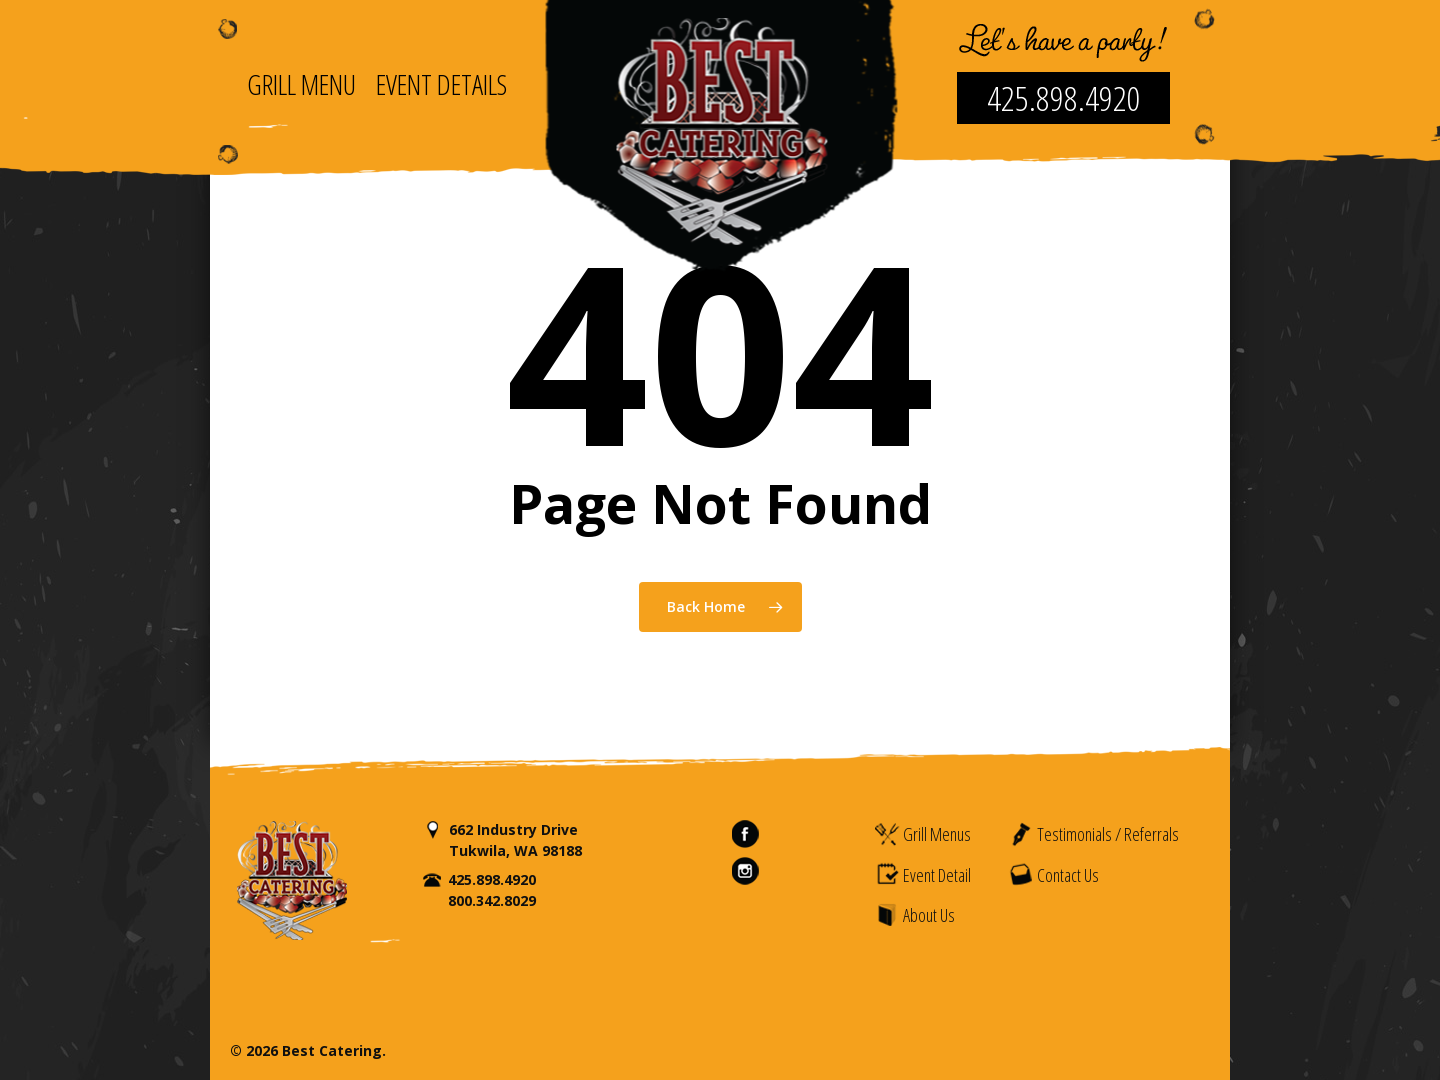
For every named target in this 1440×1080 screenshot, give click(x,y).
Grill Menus (922, 834)
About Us (914, 915)
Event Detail (922, 874)
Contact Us (1053, 874)
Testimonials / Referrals (1093, 834)
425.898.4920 (1064, 98)
